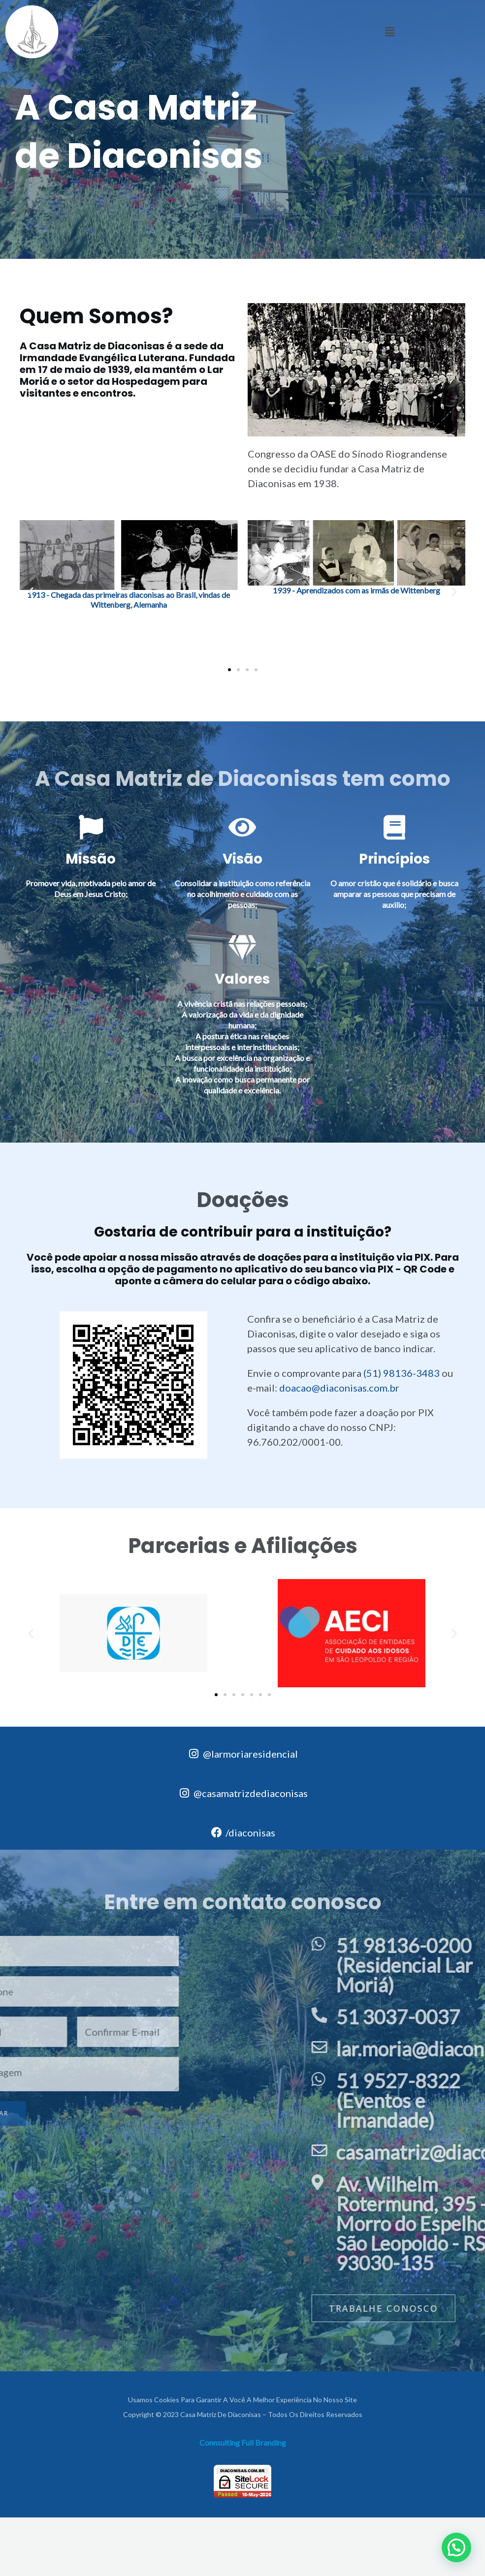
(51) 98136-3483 (401, 1373)
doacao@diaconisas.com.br (339, 1388)
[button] (389, 32)
